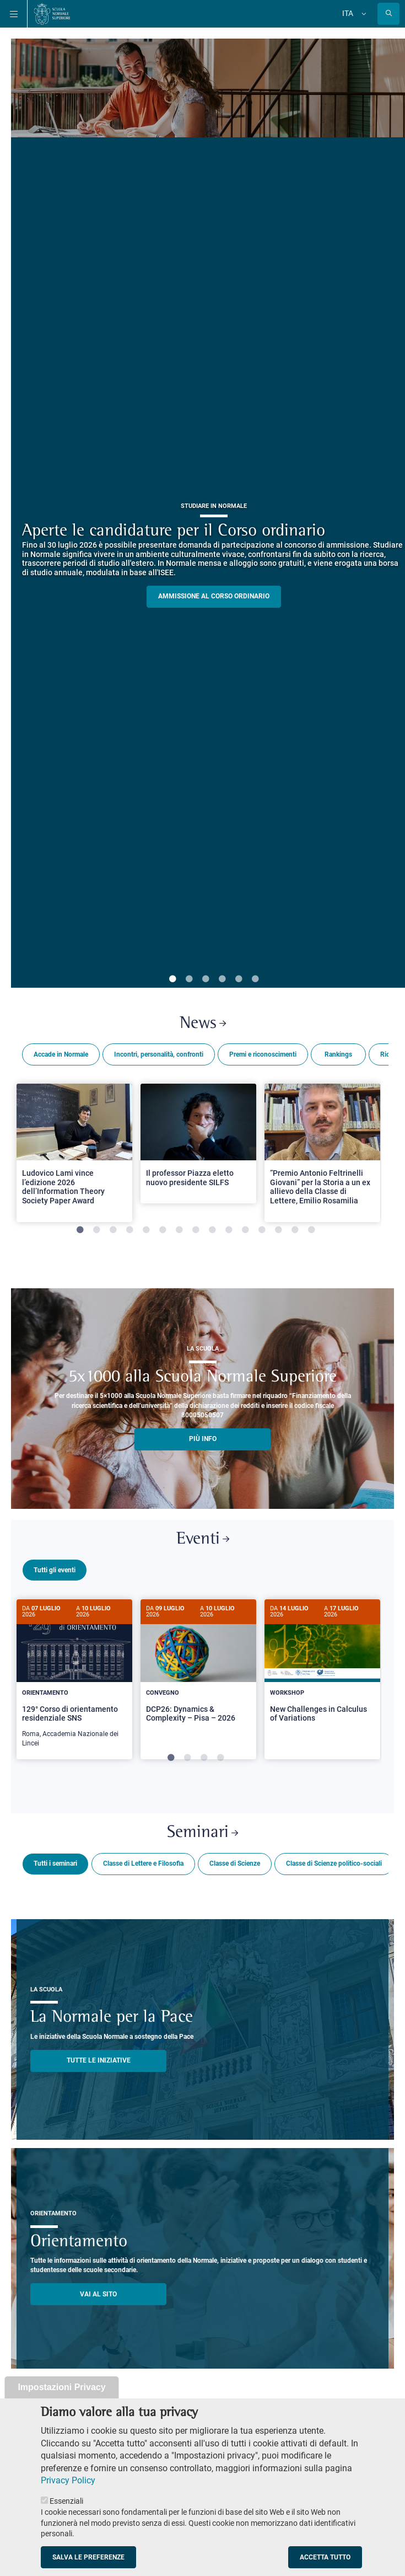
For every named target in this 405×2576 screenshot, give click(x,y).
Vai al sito (98, 2292)
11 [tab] (245, 1230)
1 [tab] (172, 979)
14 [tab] (294, 1230)
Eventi (202, 1539)
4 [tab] (222, 979)
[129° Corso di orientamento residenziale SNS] (74, 1679)
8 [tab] (195, 1230)
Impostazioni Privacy (61, 2387)
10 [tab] (228, 1230)
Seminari (202, 1831)
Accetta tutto (325, 2557)
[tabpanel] (74, 1157)
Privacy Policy (68, 2480)
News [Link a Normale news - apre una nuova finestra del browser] (203, 1024)
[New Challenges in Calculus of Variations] (322, 1669)
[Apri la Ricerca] (388, 14)
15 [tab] (311, 1230)
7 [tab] (179, 1230)
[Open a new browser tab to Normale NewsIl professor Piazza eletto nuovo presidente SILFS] (198, 1143)
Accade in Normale (61, 1054)
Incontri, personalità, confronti (158, 1054)
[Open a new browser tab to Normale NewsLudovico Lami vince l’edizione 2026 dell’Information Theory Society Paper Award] (74, 1153)
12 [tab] (261, 1230)
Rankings (338, 1054)
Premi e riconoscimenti (262, 1054)
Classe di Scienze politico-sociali (334, 1862)
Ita (347, 13)
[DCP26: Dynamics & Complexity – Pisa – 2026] (198, 1669)
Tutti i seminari (55, 1862)
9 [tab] (212, 1230)
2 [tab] (189, 979)
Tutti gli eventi (54, 1570)
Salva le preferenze (88, 2557)
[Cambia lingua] (362, 14)
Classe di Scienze (234, 1862)
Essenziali (66, 2501)
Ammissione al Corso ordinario (213, 596)
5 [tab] (238, 979)
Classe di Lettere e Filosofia (143, 1862)
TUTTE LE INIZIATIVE (99, 2059)
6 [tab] (255, 979)
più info (203, 1439)
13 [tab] (278, 1230)
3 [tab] (205, 979)
